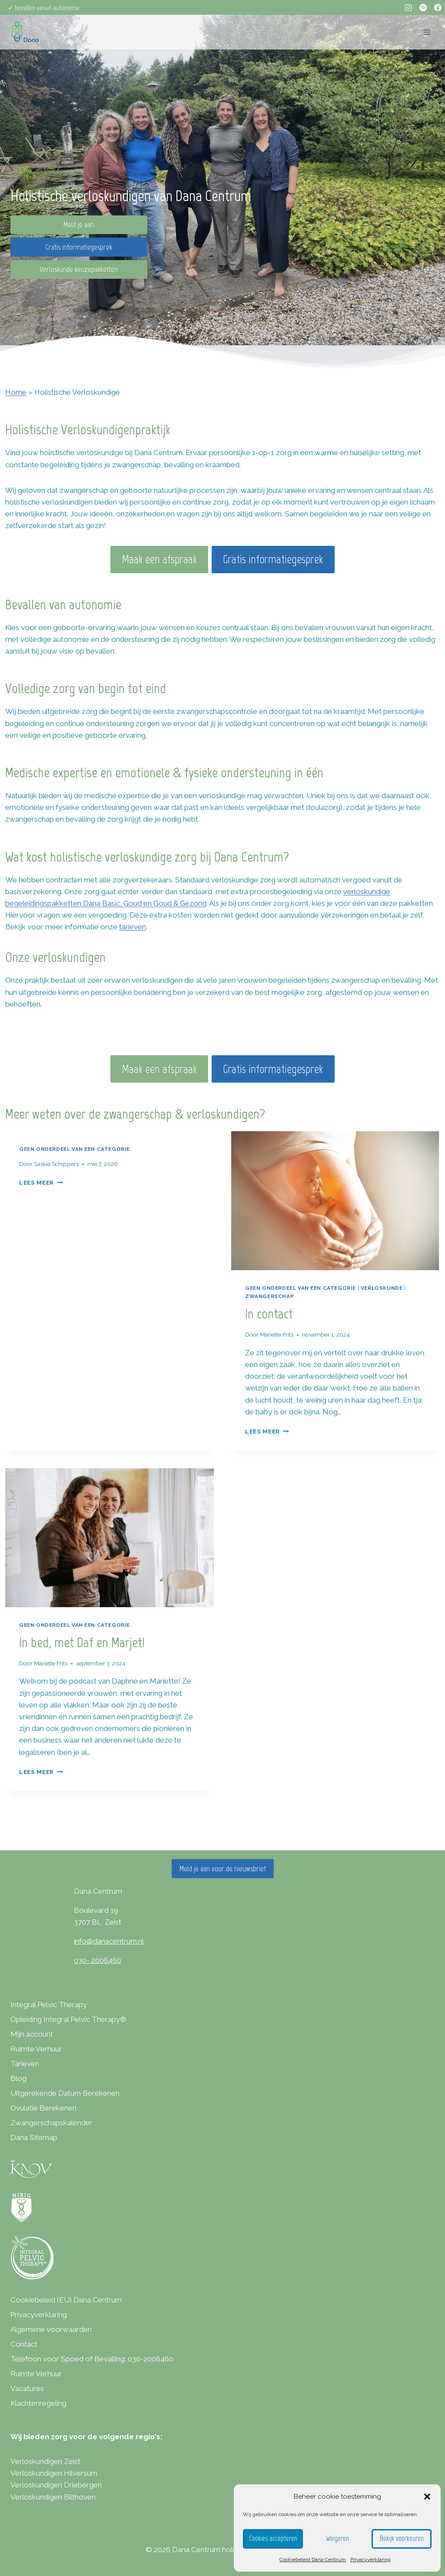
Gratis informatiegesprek (78, 247)
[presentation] (335, 1200)
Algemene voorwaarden (51, 2329)
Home (16, 392)
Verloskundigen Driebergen (56, 2484)
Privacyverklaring (370, 2559)
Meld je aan (78, 224)
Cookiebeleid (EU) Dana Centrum (66, 2299)
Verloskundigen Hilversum (53, 2473)
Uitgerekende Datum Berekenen (65, 2093)
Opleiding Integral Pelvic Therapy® (68, 2019)
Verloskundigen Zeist (45, 2461)
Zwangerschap (269, 1296)
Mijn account (31, 2034)
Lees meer (41, 1182)
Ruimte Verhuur (36, 2048)
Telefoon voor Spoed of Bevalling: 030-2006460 (91, 2359)
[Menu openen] (426, 32)
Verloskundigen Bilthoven (53, 2497)
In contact (269, 1313)
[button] (427, 2496)
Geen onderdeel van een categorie (74, 1149)
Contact (23, 2344)
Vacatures (27, 2388)
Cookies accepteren (273, 2539)
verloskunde (382, 1288)
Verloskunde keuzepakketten (79, 269)
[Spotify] (422, 7)
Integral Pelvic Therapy (48, 2004)
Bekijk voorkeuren (401, 2539)
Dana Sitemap (33, 2137)
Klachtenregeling (38, 2403)
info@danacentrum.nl (109, 1941)
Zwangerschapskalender (51, 2122)
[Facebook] (437, 7)
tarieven (132, 926)
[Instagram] (408, 7)
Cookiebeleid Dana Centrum (312, 2559)
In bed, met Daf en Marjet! (83, 1642)
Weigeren (337, 2539)
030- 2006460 (97, 1960)
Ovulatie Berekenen (43, 2108)
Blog (18, 2078)
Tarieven (24, 2063)
